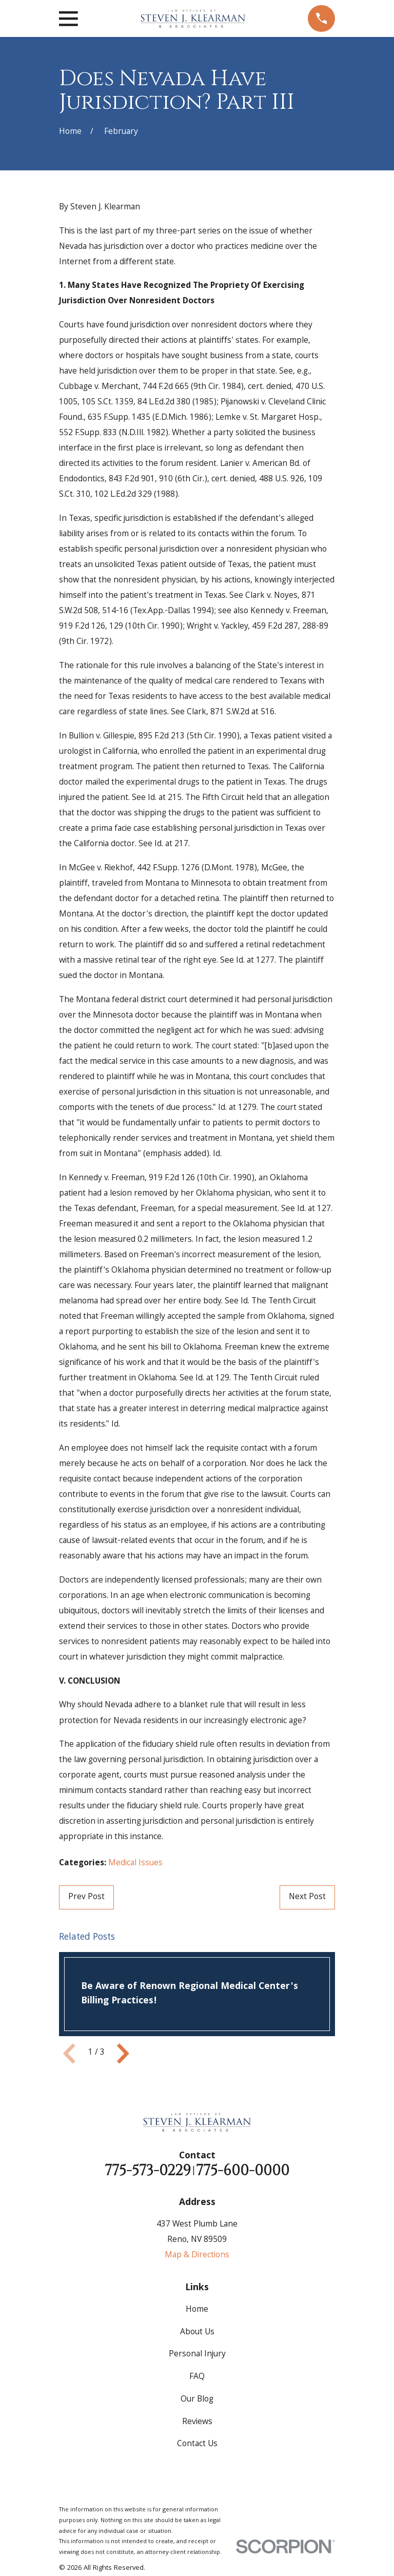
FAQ (197, 2377)
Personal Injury (197, 2355)
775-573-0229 (148, 2171)
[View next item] (123, 2053)
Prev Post (86, 1897)
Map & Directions (197, 2255)
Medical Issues (135, 1863)
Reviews (197, 2422)
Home (197, 2310)
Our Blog (197, 2400)
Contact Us (197, 2444)
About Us (197, 2332)
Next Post (307, 1897)
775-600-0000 (242, 2171)
